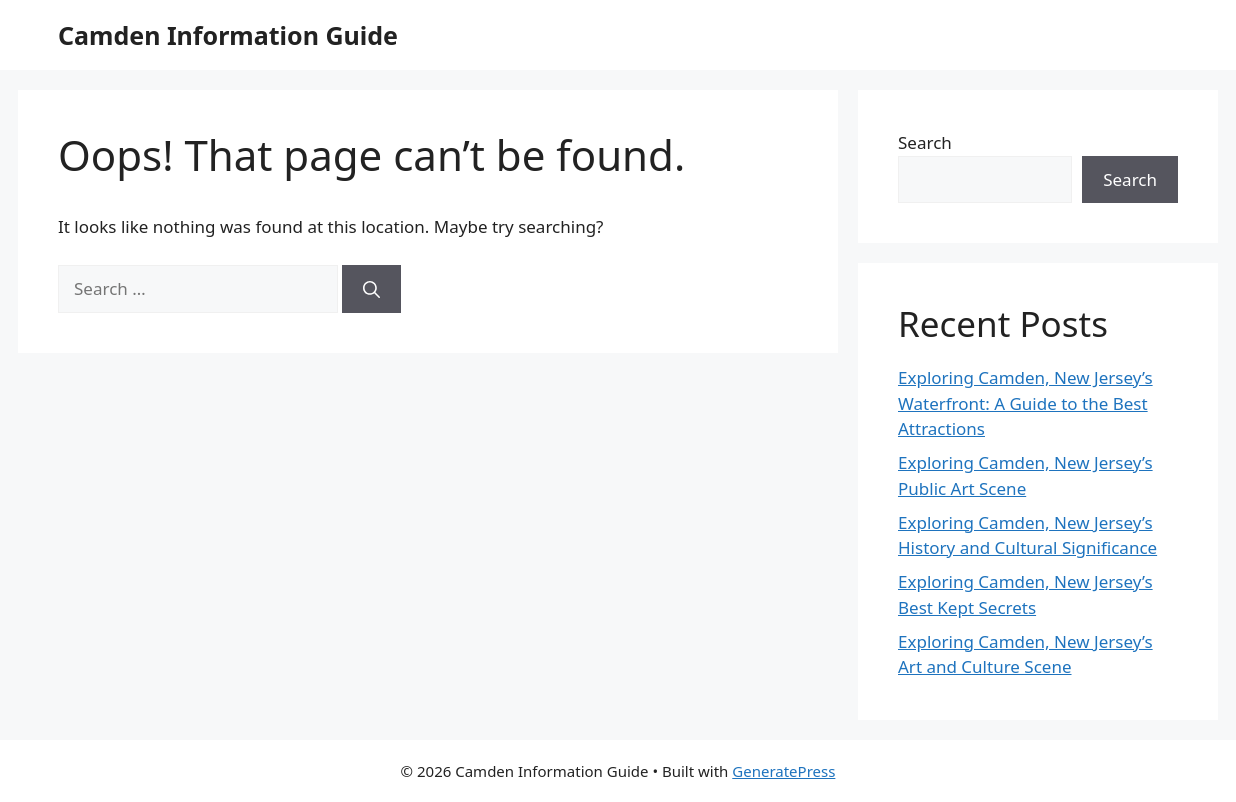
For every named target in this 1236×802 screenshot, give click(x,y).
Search (925, 142)
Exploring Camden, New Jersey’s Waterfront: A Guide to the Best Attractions (1025, 403)
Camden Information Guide (228, 35)
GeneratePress (783, 771)
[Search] (371, 289)
